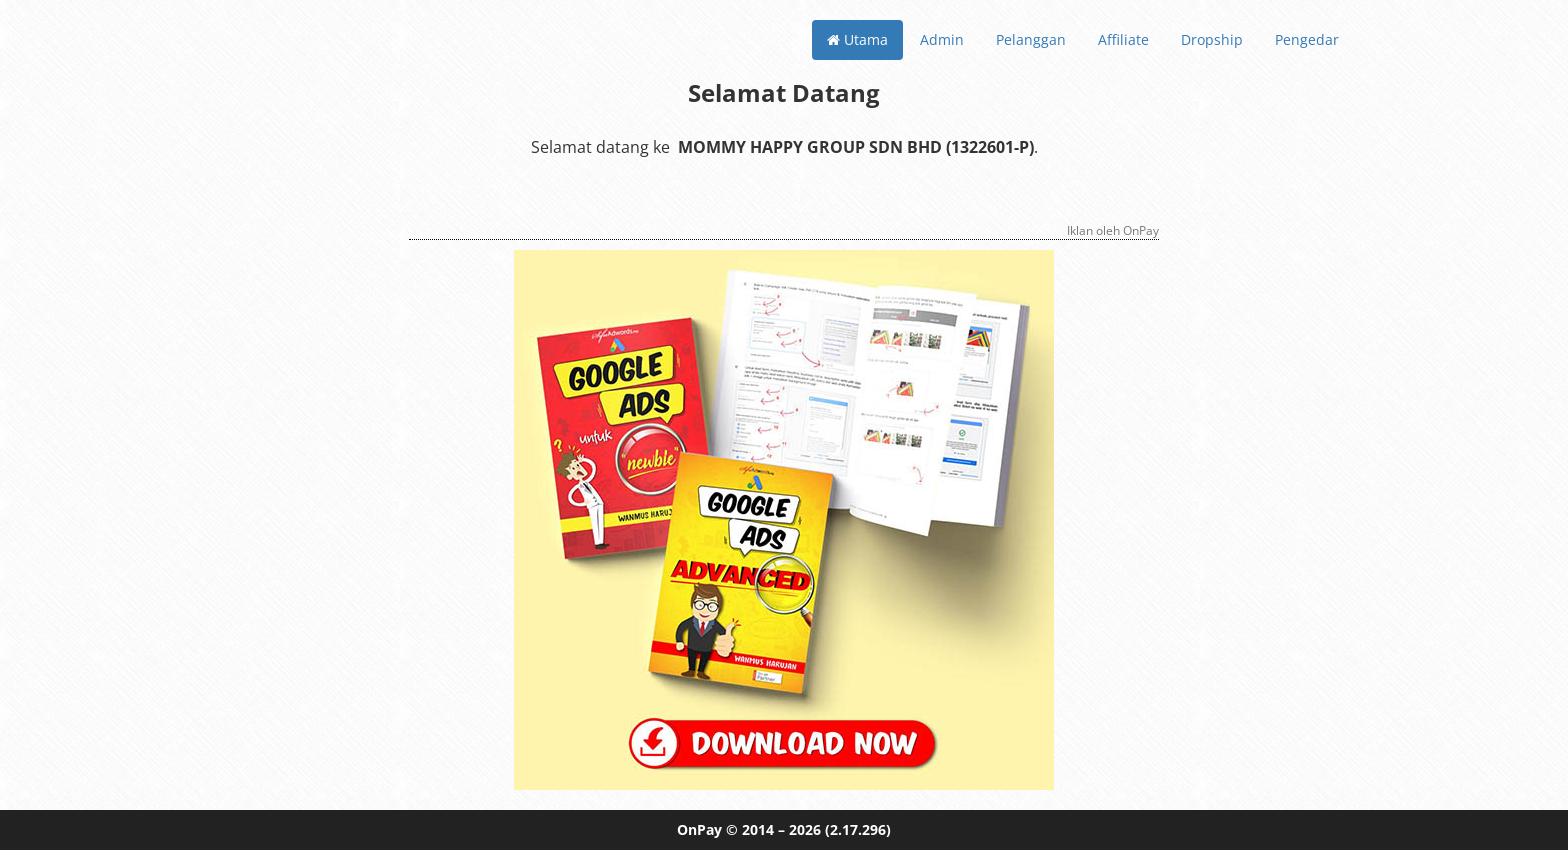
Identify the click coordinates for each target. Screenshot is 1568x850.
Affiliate (1123, 39)
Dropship (1212, 39)
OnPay (699, 829)
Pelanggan (1031, 39)
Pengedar (1307, 39)
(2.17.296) (858, 829)
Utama (857, 39)
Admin (942, 39)
